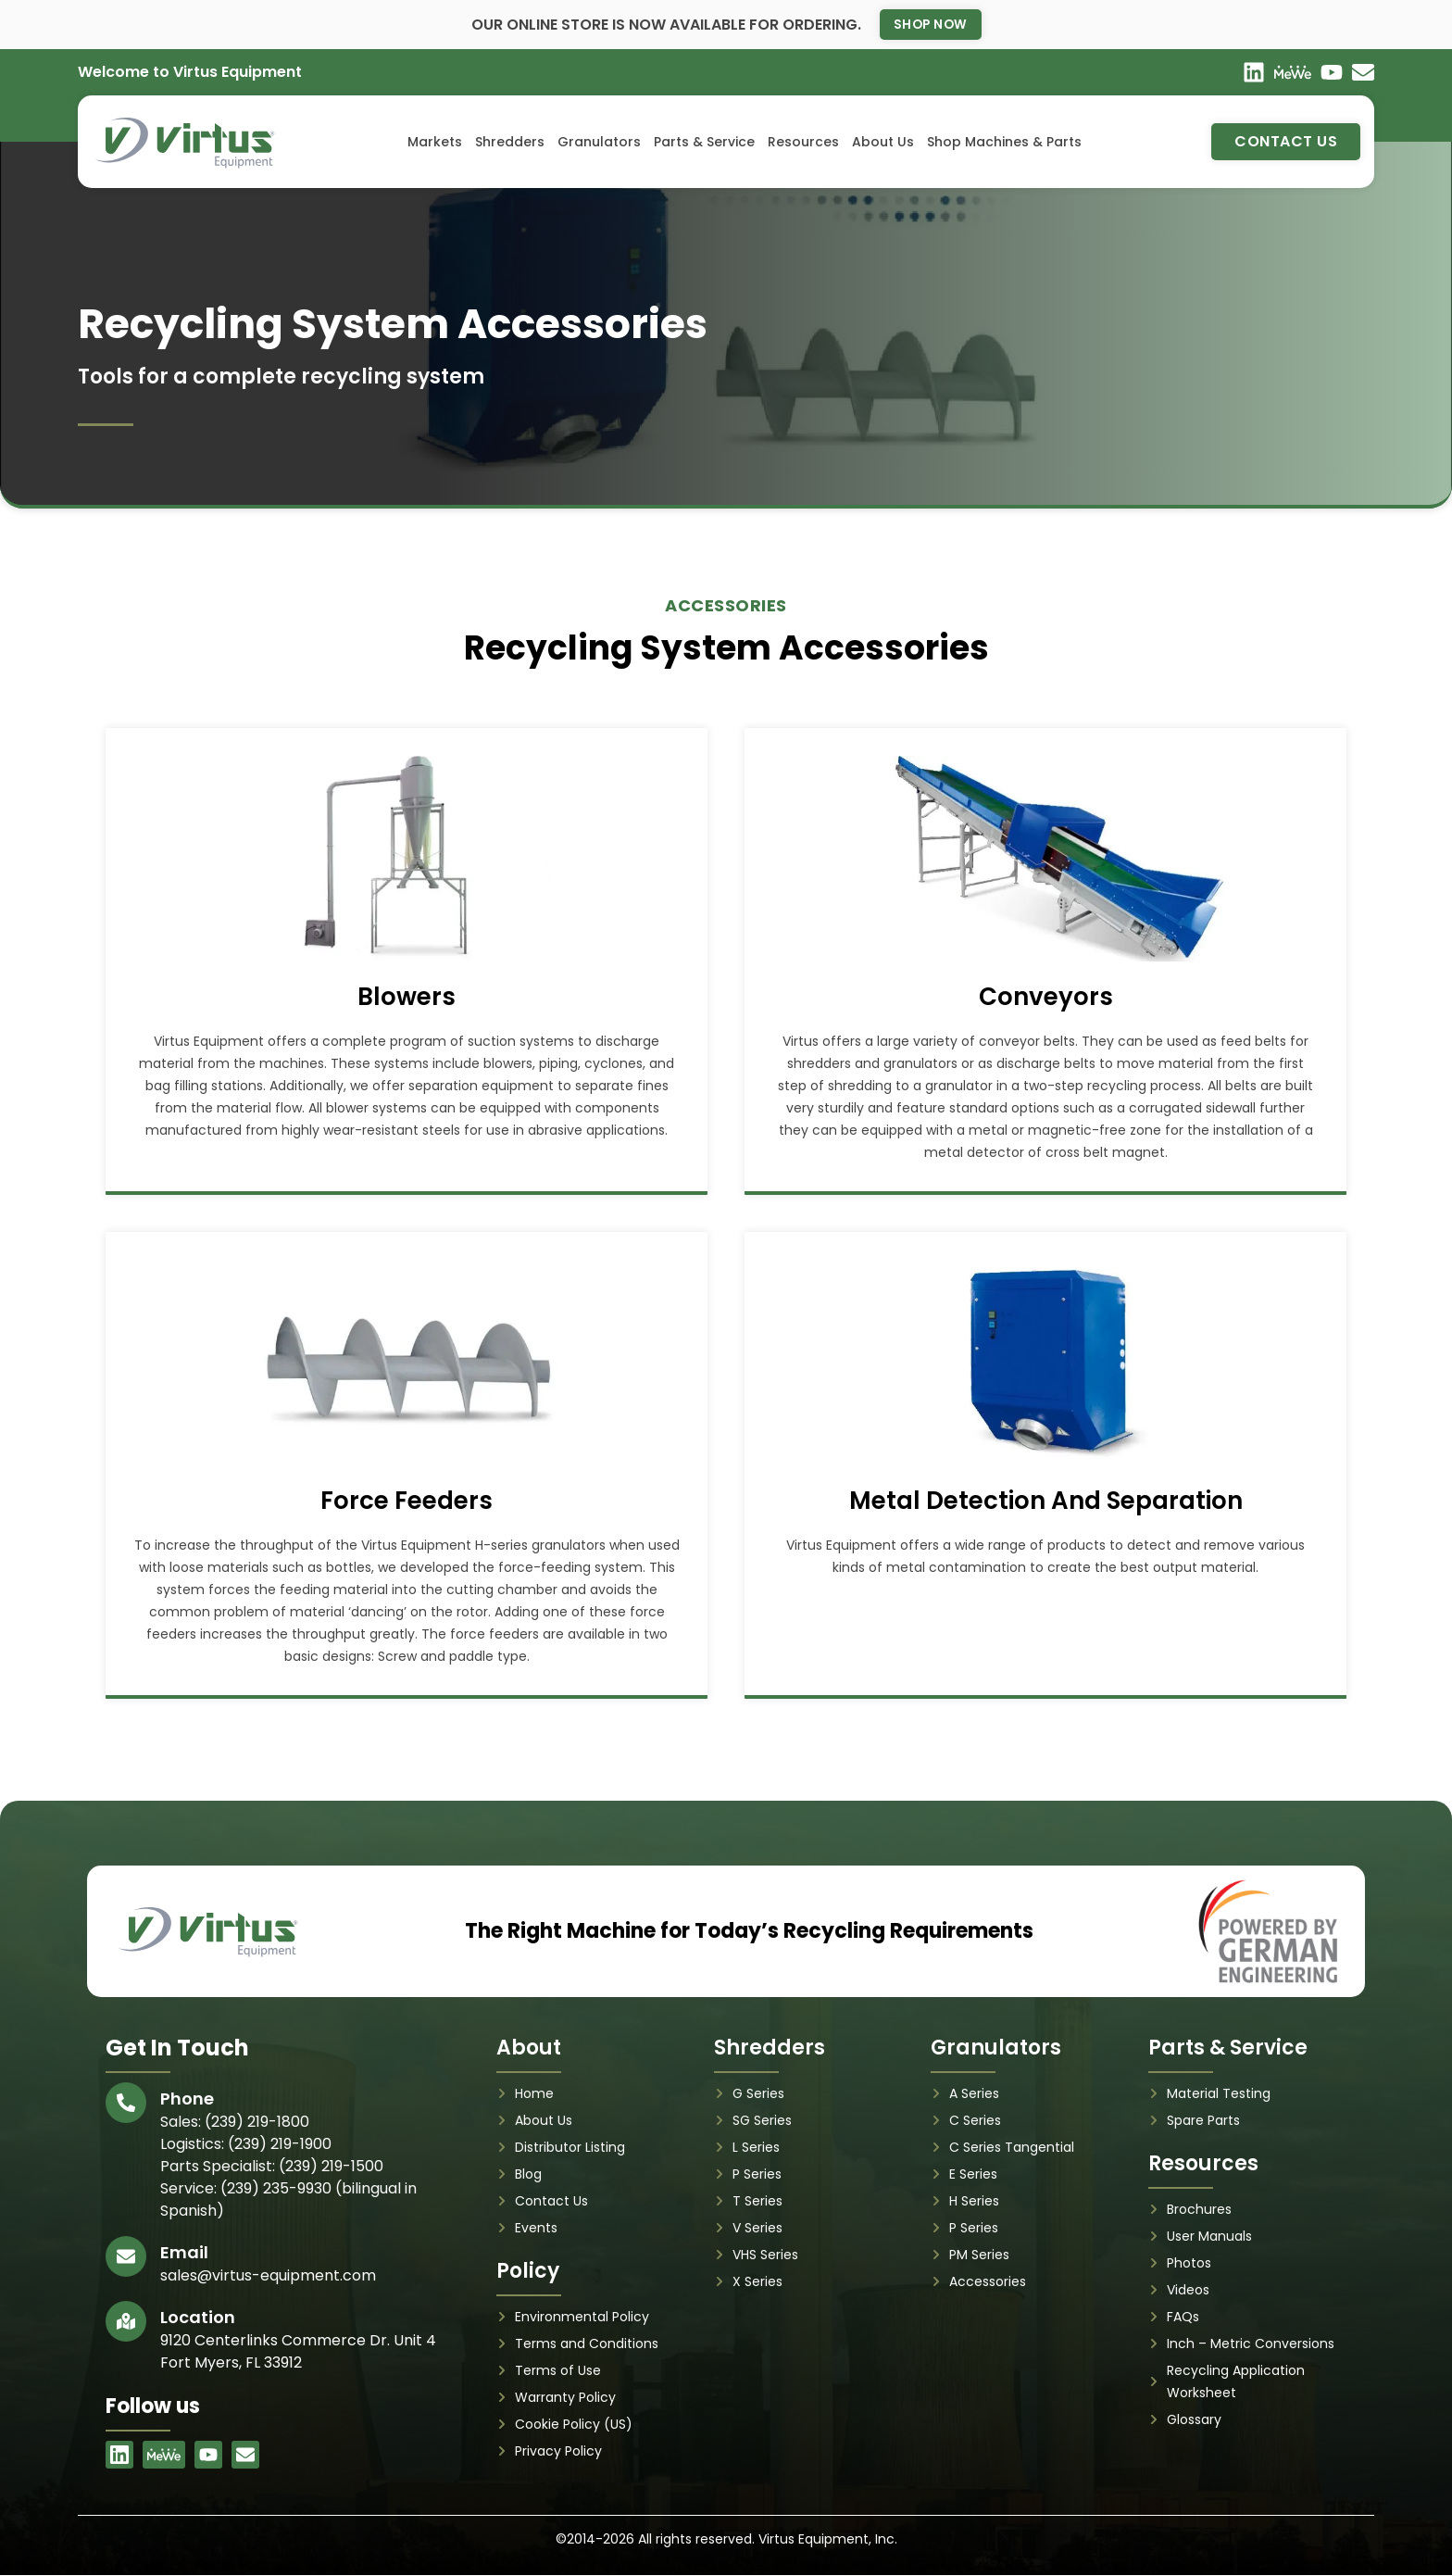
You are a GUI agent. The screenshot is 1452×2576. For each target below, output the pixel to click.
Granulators (599, 142)
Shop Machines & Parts (1004, 142)
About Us (883, 142)
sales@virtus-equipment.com (268, 2275)
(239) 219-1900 (280, 2144)
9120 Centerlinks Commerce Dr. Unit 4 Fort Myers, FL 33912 (298, 2351)
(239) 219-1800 (257, 2121)
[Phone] (126, 2102)
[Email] (126, 2256)
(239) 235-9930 (276, 2188)
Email (184, 2252)
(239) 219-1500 (331, 2166)
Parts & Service (704, 142)
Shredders (509, 142)
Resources (803, 142)
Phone (187, 2098)
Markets (434, 142)
